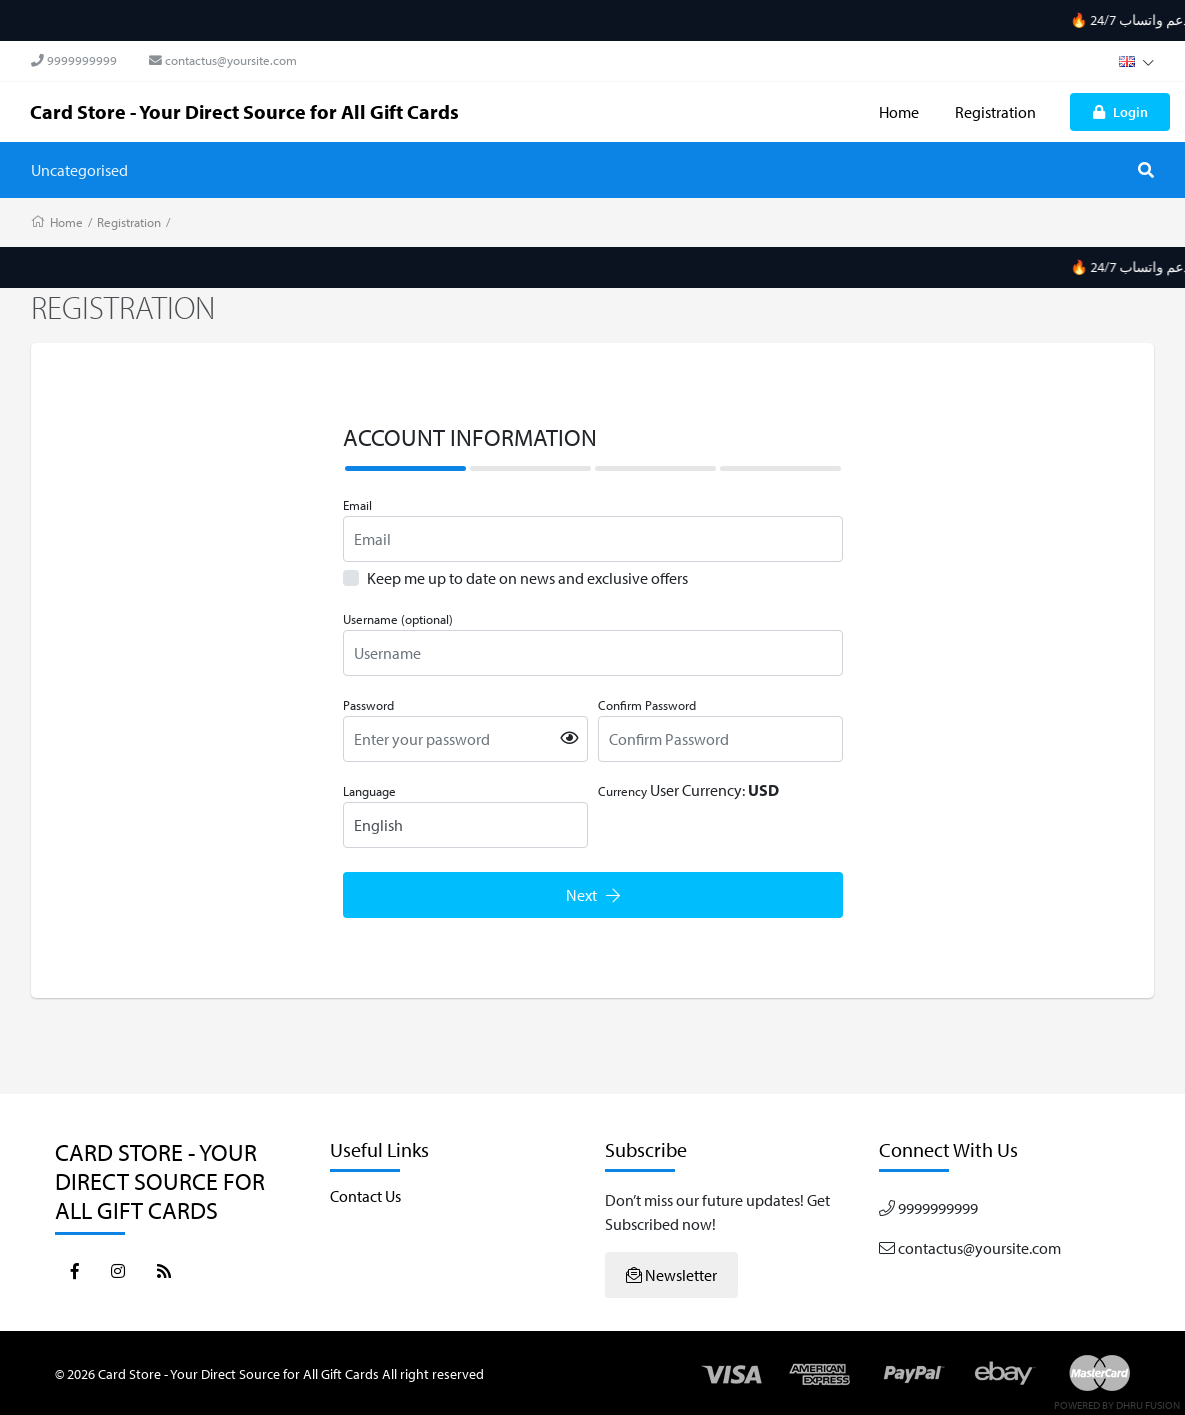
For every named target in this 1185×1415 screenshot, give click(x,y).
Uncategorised (79, 170)
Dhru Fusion (1148, 1405)
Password (368, 705)
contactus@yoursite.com (223, 60)
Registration (995, 112)
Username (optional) (398, 619)
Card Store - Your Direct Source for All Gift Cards (244, 111)
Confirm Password (647, 705)
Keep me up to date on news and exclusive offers (527, 578)
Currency (622, 791)
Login (1120, 111)
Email (357, 505)
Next (593, 895)
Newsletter (671, 1275)
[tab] (405, 468)
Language (369, 791)
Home (899, 112)
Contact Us (365, 1196)
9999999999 (74, 60)
